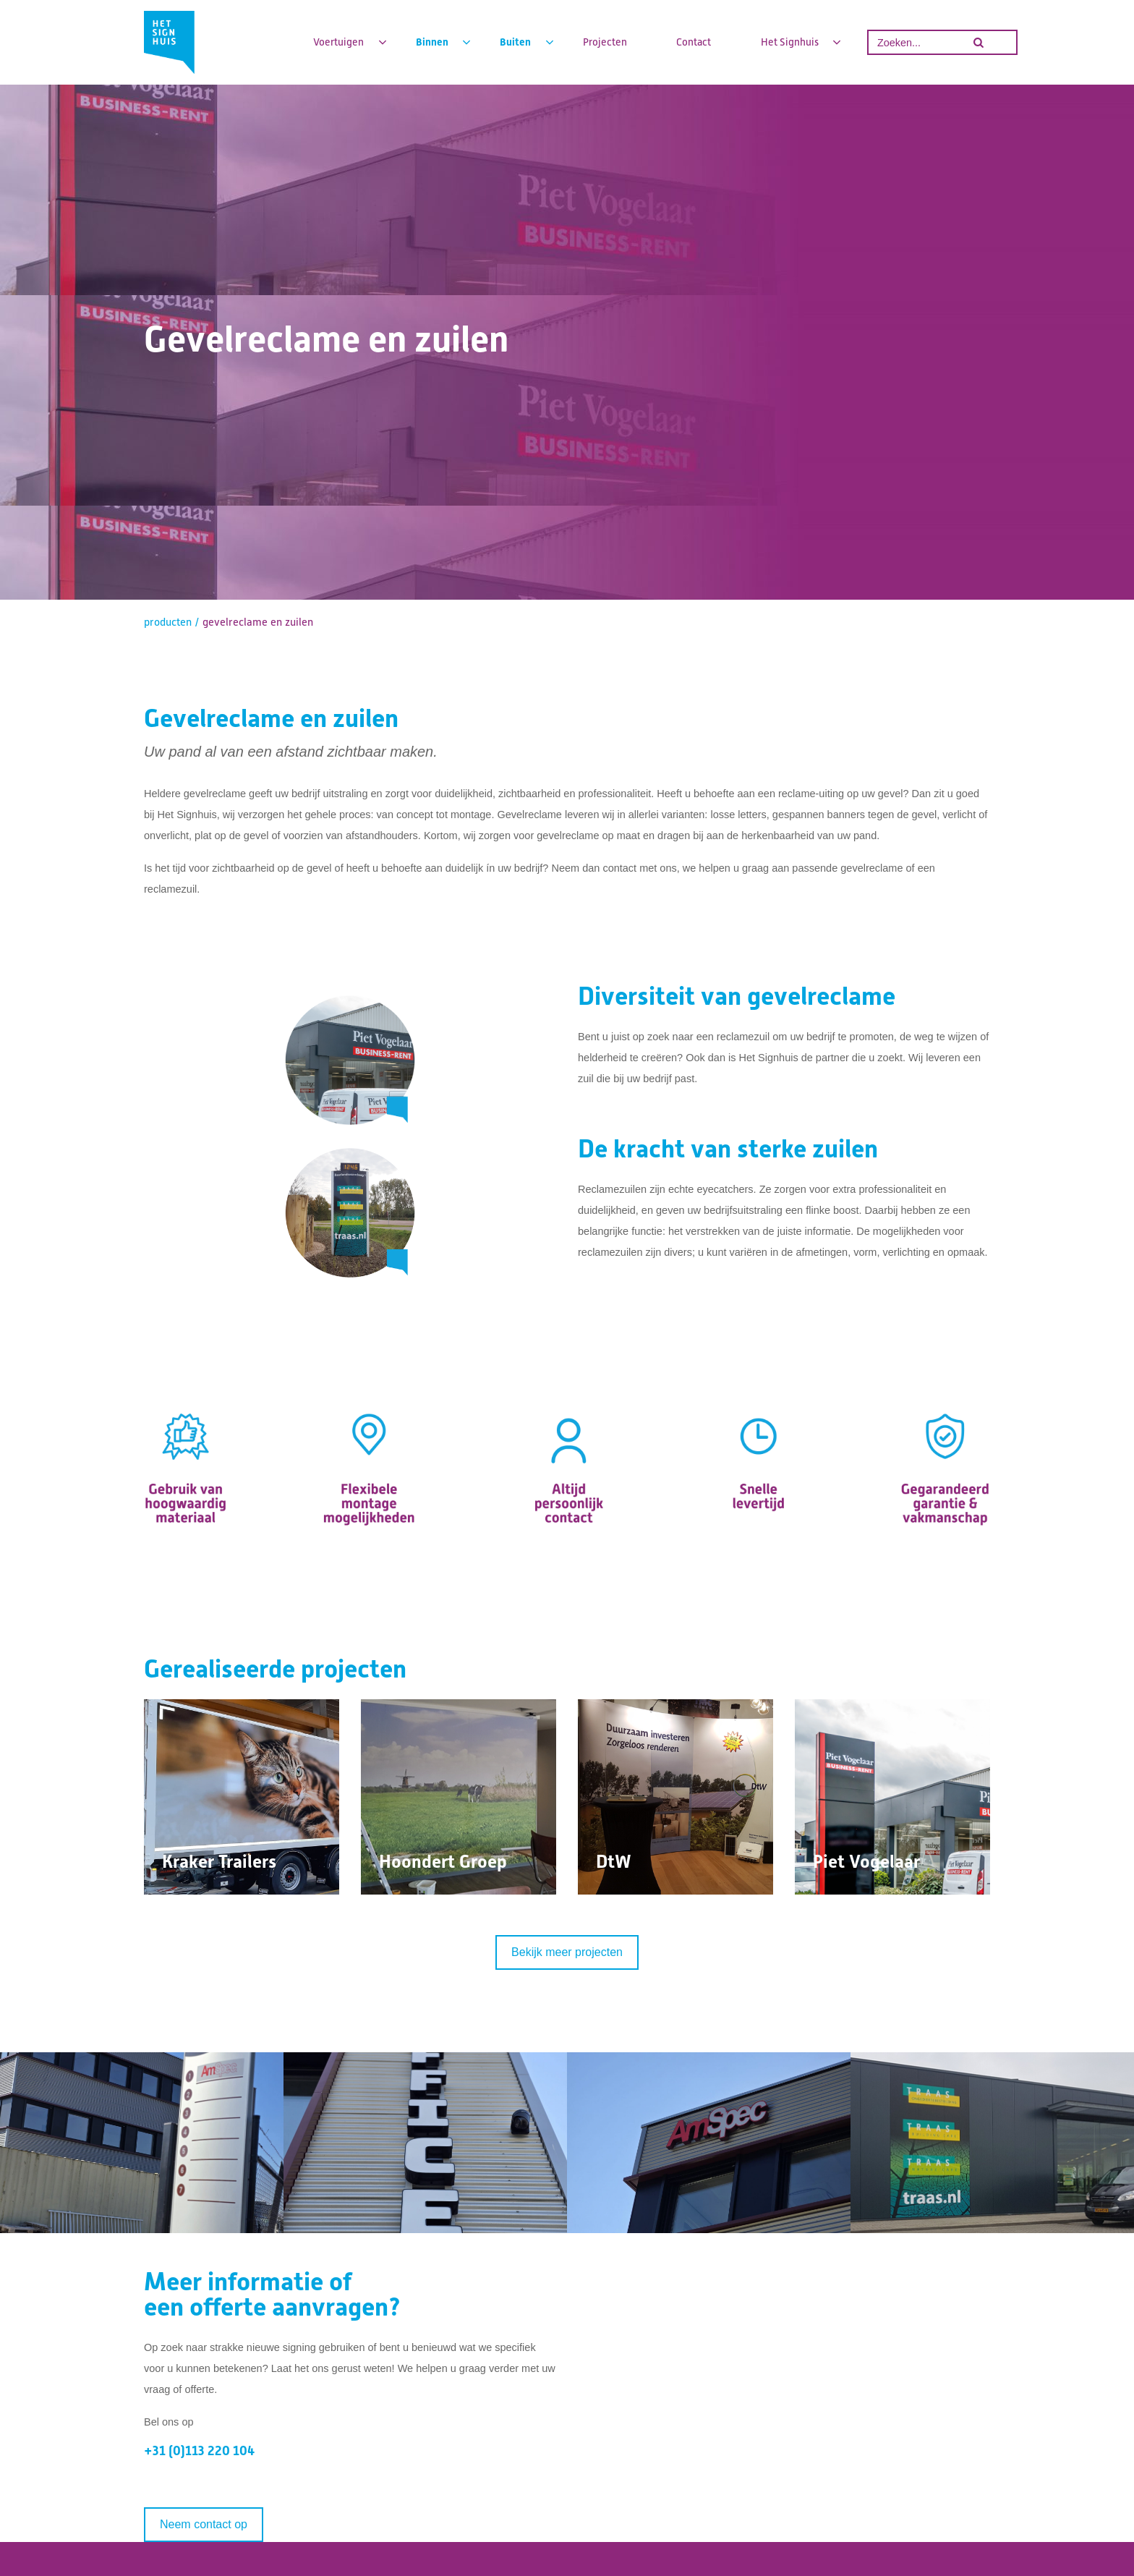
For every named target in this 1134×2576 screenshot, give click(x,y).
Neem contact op (203, 2524)
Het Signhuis (791, 42)
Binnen (433, 42)
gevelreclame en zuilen (257, 622)
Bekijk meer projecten (567, 1952)
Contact (693, 42)
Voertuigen (339, 42)
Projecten (605, 42)
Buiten (516, 42)
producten (168, 622)
